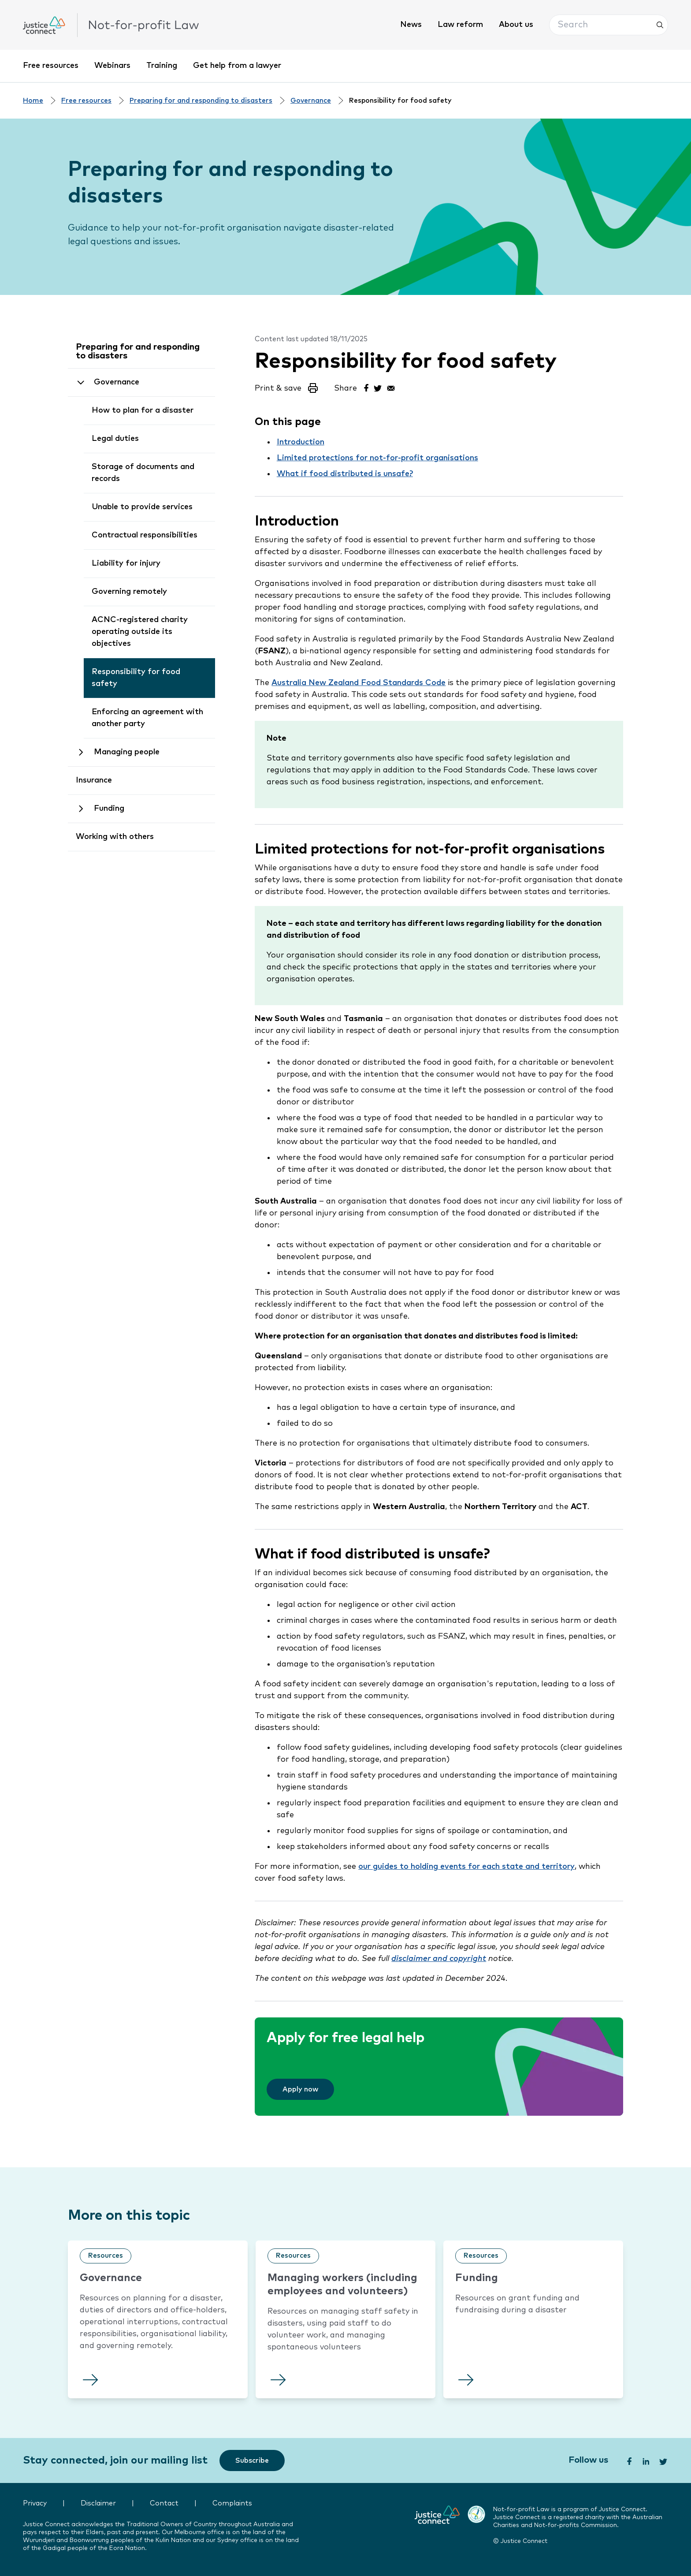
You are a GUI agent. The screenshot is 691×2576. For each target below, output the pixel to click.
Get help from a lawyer (237, 66)
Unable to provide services (142, 507)
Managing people (127, 752)
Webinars (112, 66)
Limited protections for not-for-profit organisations (377, 458)
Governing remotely (129, 592)
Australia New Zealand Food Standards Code (358, 683)
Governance (310, 100)
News (411, 25)
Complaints (232, 2503)
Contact (164, 2503)
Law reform (460, 25)
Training (161, 66)
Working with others (115, 837)
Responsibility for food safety (136, 678)
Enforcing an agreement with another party (147, 718)
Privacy (35, 2503)
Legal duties (115, 439)
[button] (608, 25)
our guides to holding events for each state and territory (466, 1867)
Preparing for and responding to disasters (201, 100)
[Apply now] (300, 2089)
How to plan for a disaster (142, 410)
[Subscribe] (252, 2460)
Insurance (94, 780)
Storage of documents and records (143, 473)
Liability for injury (126, 563)
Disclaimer (98, 2503)
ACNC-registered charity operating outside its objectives (140, 632)
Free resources (50, 66)
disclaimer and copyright (438, 1959)
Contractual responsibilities (144, 535)
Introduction (300, 442)
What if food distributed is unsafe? (345, 474)
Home (33, 100)
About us (516, 25)
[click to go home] (111, 25)
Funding (109, 809)
